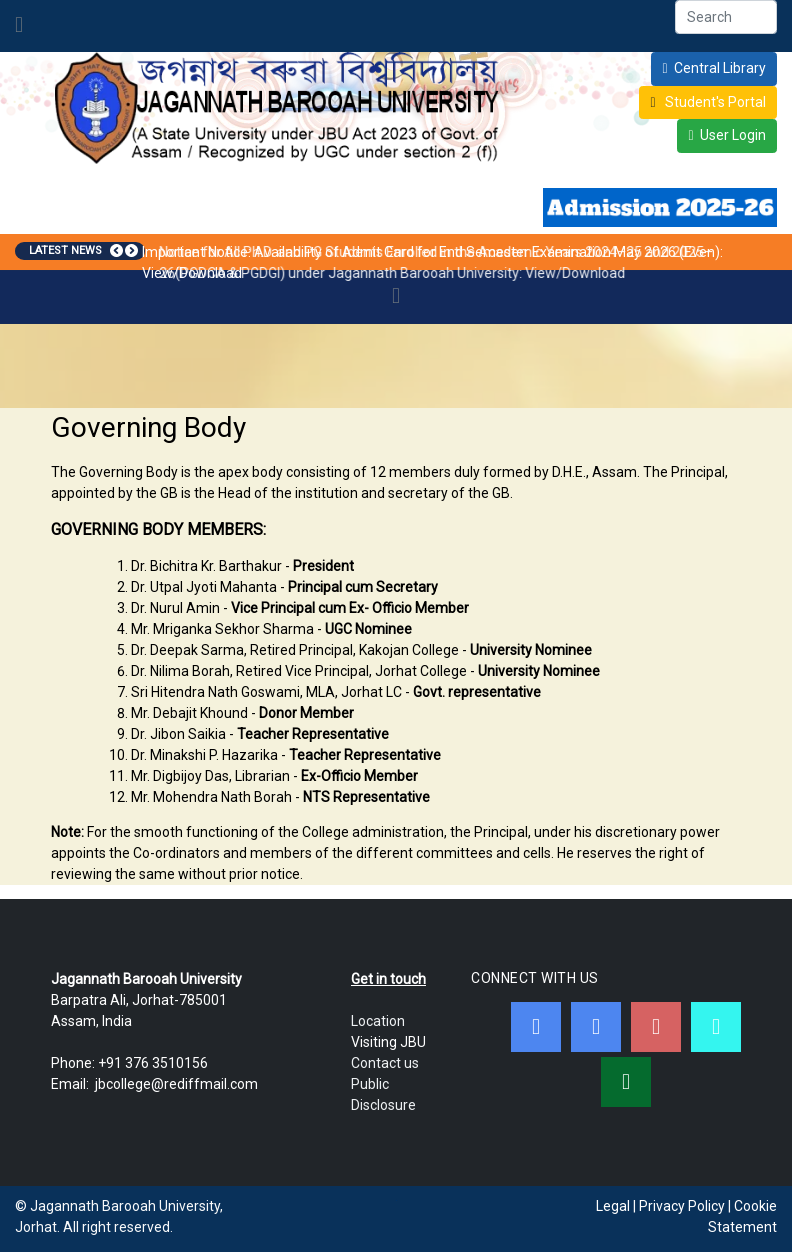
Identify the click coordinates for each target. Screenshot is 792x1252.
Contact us (385, 1063)
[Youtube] (656, 1027)
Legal (613, 1206)
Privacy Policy (682, 1206)
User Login (733, 135)
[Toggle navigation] (19, 26)
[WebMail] (626, 1082)
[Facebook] (536, 1027)
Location (378, 1021)
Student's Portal (714, 102)
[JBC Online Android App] (716, 1027)
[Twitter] (596, 1027)
